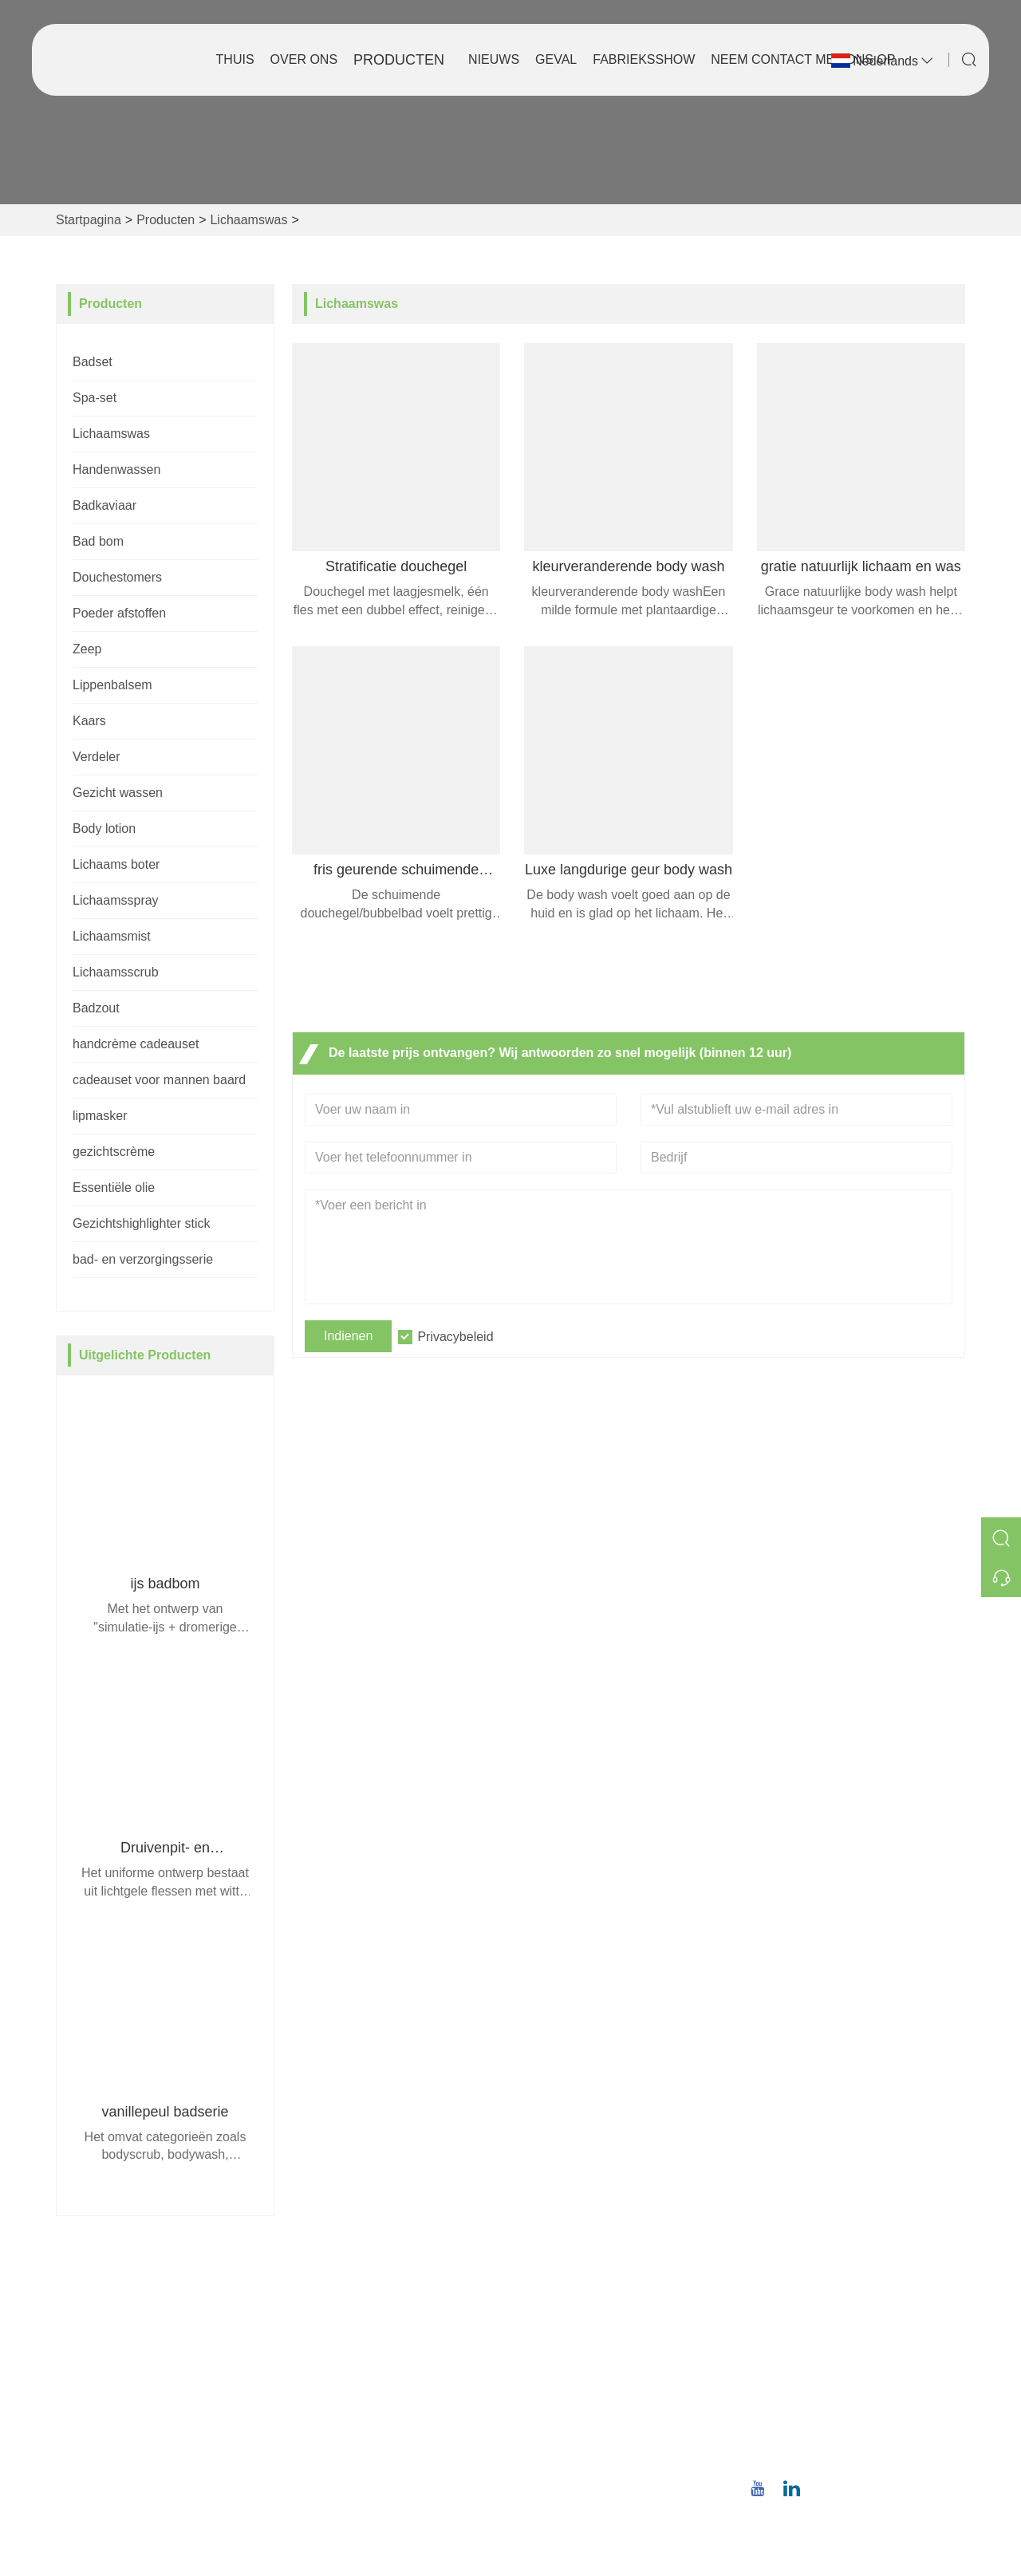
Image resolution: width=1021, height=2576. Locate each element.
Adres (810, 2277)
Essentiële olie (114, 1187)
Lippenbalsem (112, 685)
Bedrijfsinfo (554, 2318)
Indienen (348, 1336)
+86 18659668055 (834, 2453)
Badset (92, 362)
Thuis (235, 59)
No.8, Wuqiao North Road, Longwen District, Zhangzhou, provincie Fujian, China (857, 2324)
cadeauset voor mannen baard (159, 1080)
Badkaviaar (104, 505)
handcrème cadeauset (136, 1044)
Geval (556, 59)
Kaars (89, 721)
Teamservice (338, 2343)
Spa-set (94, 397)
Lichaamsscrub (116, 972)
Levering (326, 2318)
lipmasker (100, 1115)
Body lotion (104, 828)
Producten (398, 60)
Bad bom (98, 541)
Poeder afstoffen (119, 613)
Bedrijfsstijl (553, 2343)
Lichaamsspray (116, 900)
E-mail (810, 2384)
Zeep (87, 649)
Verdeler (96, 756)
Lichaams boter (116, 864)
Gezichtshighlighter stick (142, 1223)
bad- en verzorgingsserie (143, 1259)
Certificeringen (343, 2394)
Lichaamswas (248, 220)
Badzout (96, 1008)
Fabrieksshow (644, 59)
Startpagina (88, 220)
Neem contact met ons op (803, 59)
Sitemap (325, 2420)
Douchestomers (117, 577)
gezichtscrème (114, 1151)
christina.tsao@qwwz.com (857, 2403)
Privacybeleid (455, 1336)
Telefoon (826, 2435)
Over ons (303, 59)
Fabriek (544, 2369)
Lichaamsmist (112, 936)
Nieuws (493, 59)
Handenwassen (116, 469)
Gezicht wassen (118, 792)
